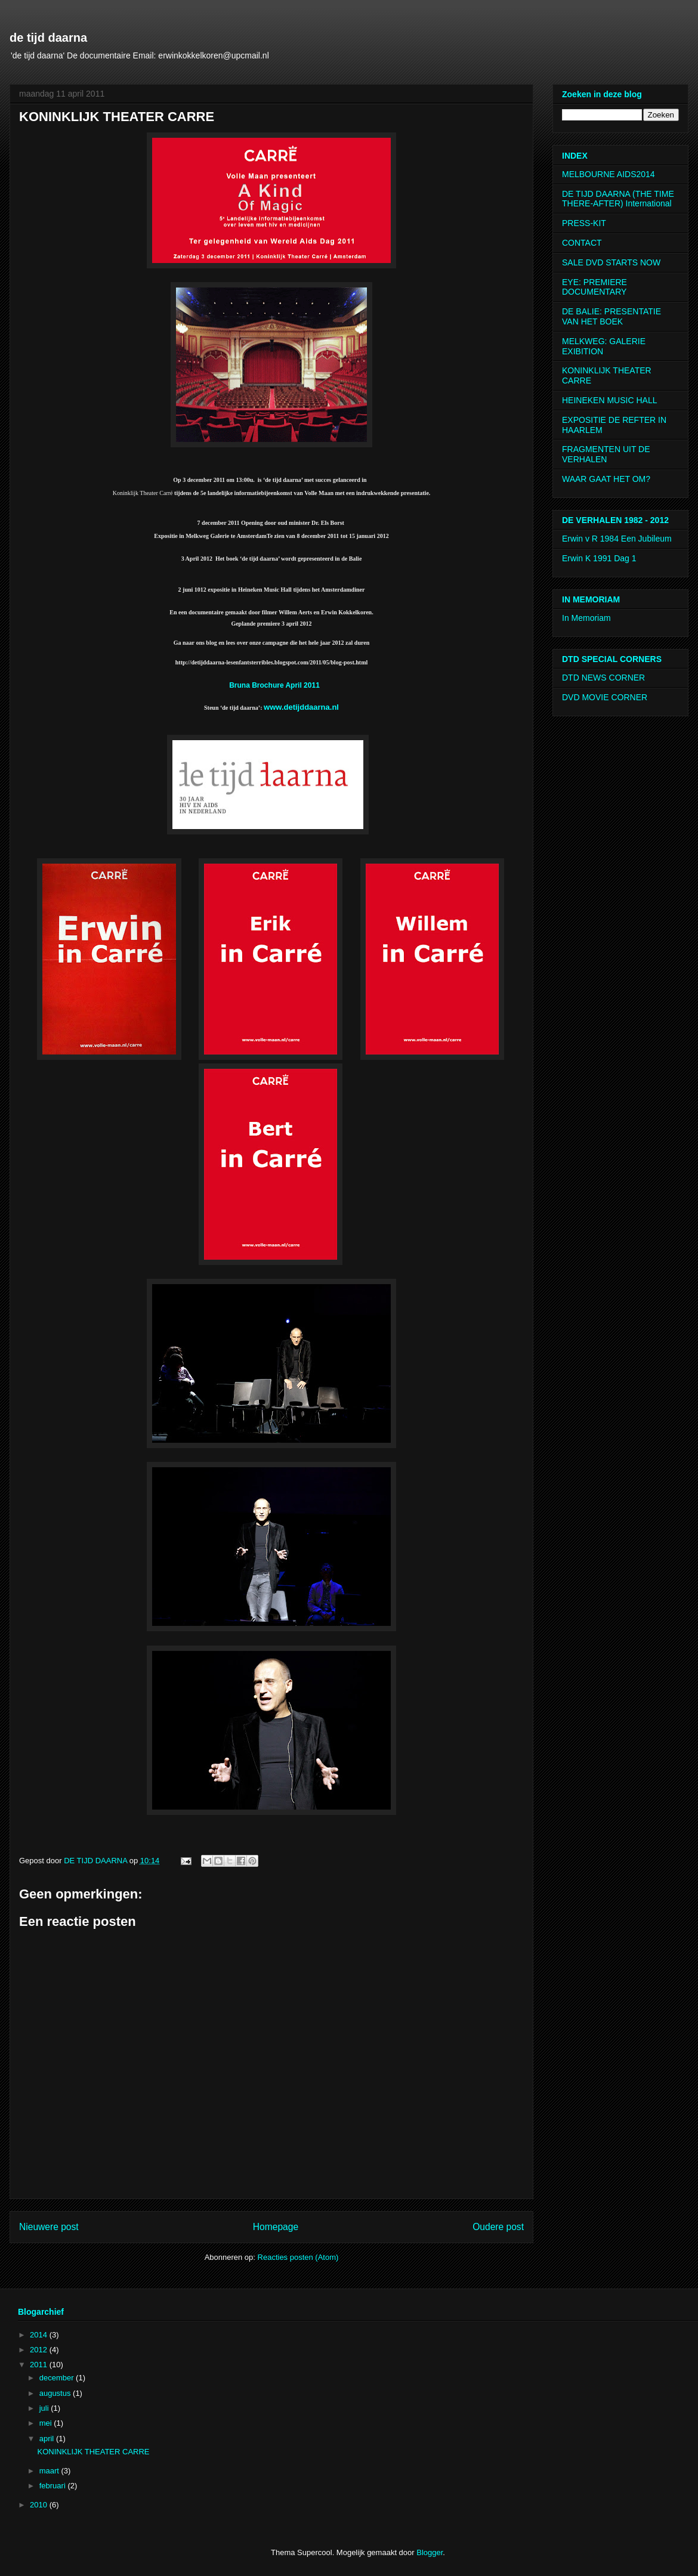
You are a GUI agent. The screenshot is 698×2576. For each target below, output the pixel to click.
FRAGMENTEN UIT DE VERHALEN (606, 454)
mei (46, 2423)
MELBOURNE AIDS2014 (608, 174)
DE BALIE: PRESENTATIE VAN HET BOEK (611, 316)
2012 (40, 2349)
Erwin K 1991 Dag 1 (599, 558)
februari (53, 2485)
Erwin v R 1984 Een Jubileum (617, 538)
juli (45, 2408)
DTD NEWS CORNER (603, 677)
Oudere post (498, 2227)
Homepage (275, 2227)
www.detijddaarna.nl (301, 707)
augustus (56, 2393)
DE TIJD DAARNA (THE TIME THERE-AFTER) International (618, 199)
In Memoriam (586, 618)
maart (50, 2470)
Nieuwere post (49, 2227)
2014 (40, 2334)
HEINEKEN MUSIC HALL (609, 400)
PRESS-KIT (584, 223)
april (47, 2438)
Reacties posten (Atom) (298, 2257)
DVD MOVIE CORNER (604, 697)
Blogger (429, 2552)
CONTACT (582, 243)
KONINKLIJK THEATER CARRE (93, 2451)
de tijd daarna (48, 37)
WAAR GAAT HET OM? (606, 479)
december (57, 2377)
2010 (40, 2504)
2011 (40, 2364)
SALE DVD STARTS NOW (611, 262)
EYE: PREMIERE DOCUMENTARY (594, 287)
